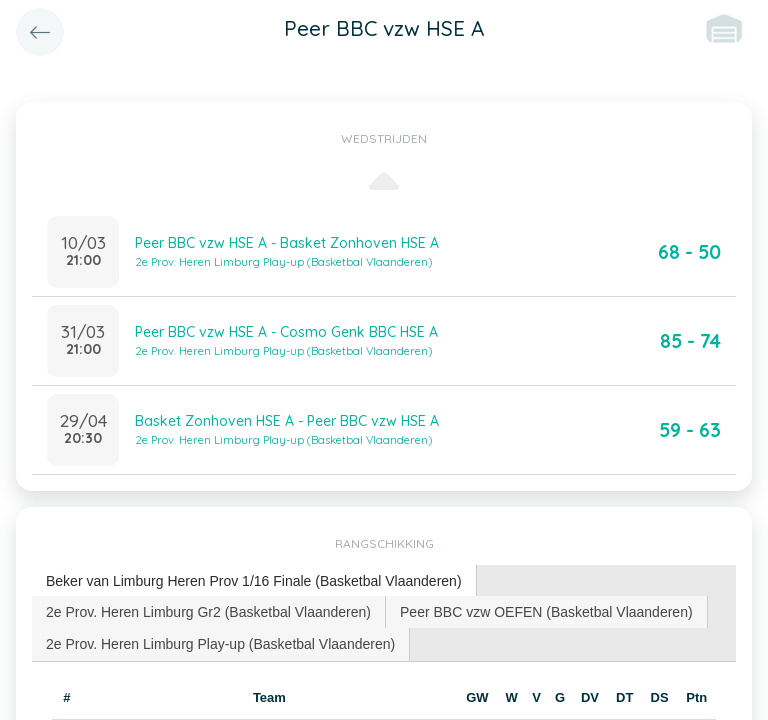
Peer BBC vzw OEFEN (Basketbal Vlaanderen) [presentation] (546, 612)
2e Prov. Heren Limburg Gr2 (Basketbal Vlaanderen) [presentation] (208, 612)
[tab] (254, 581)
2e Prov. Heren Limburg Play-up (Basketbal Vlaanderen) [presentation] (220, 644)
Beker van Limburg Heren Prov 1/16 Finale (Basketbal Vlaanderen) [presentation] (254, 581)
